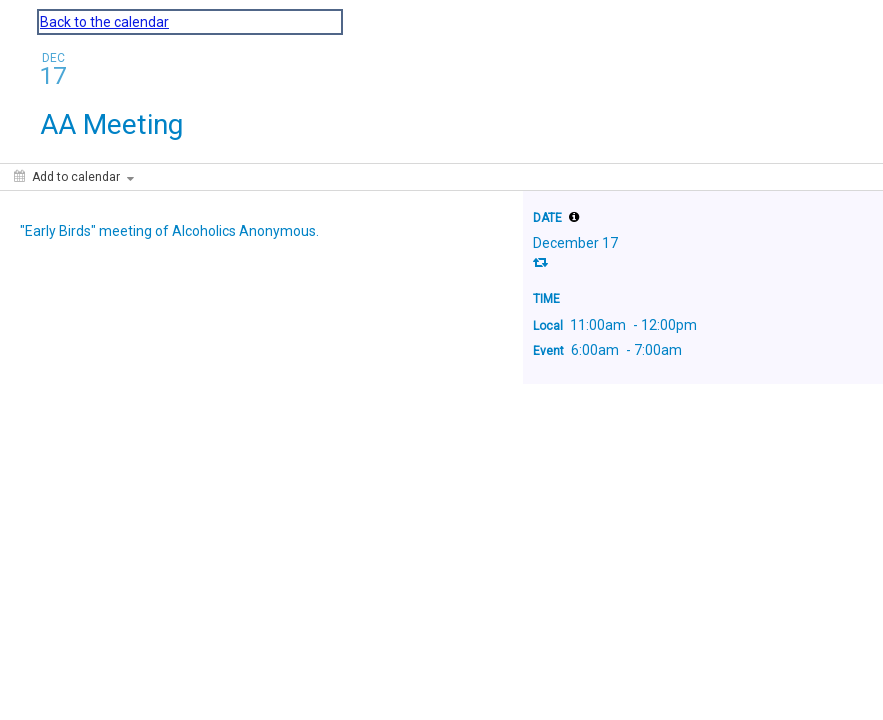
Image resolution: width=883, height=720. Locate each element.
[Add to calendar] (74, 177)
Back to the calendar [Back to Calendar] (104, 22)
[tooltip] (574, 217)
